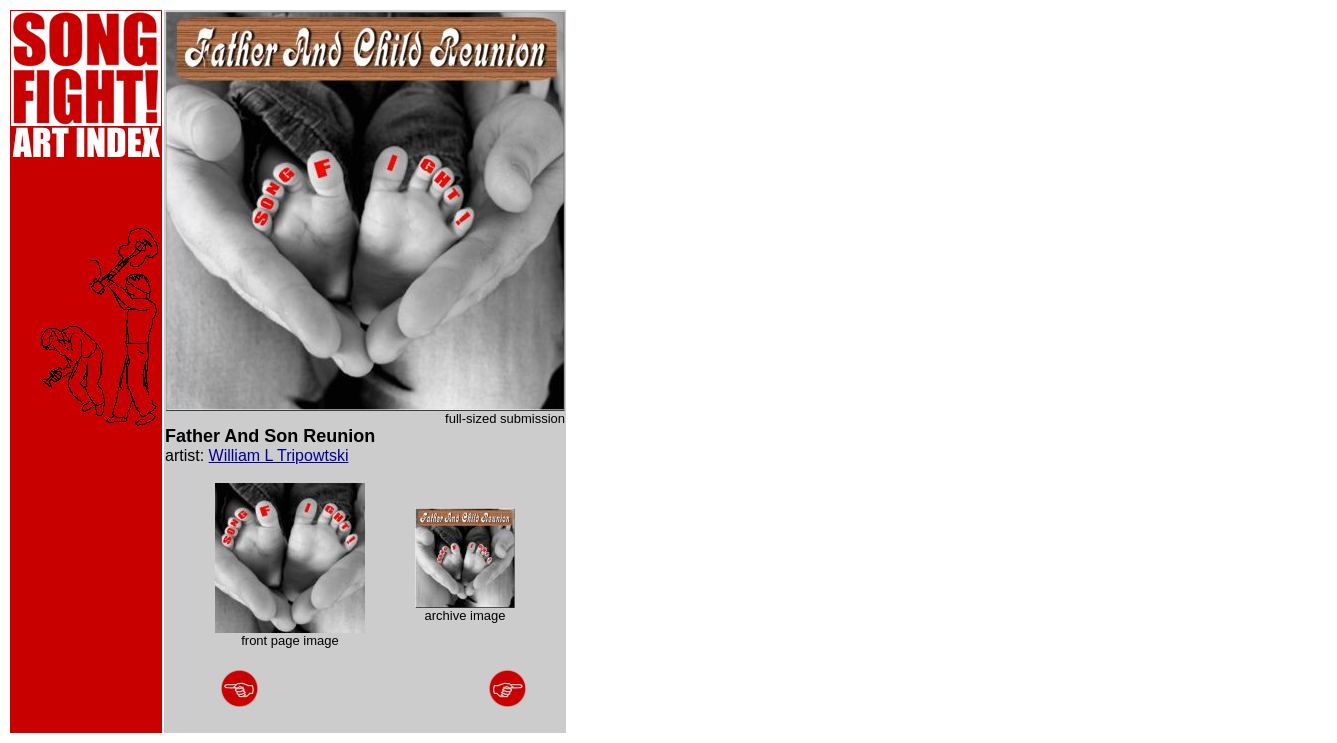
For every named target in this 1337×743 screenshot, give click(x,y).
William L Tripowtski (279, 455)
